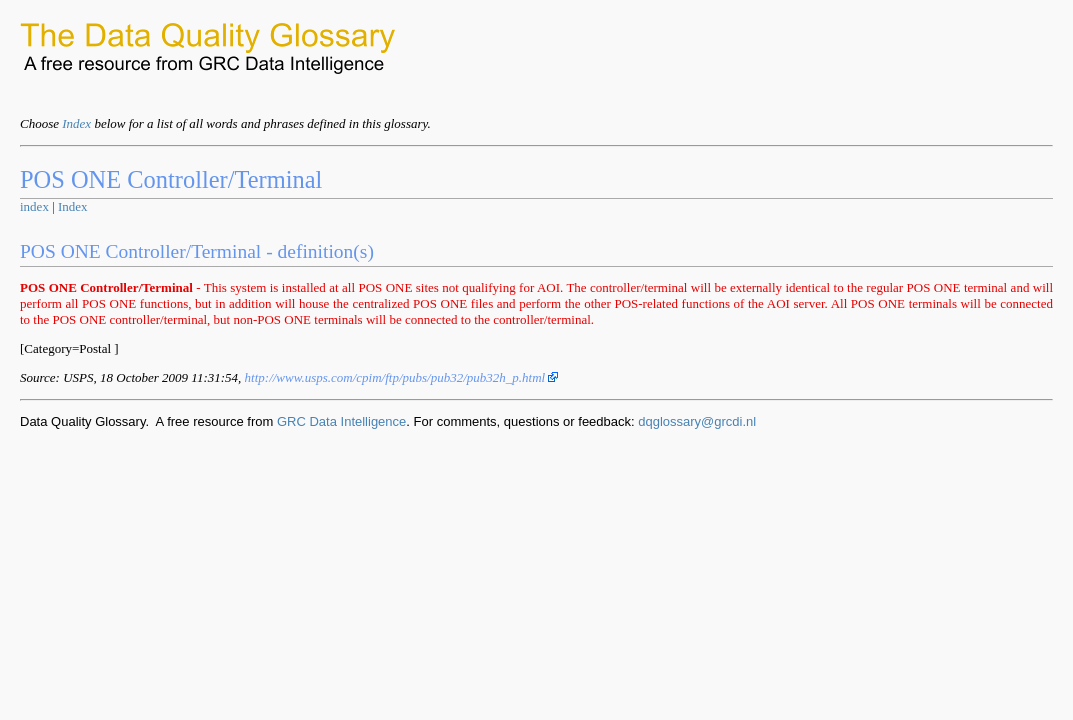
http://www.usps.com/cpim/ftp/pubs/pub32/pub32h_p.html (402, 377)
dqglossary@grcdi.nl (697, 421)
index (34, 206)
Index (76, 123)
